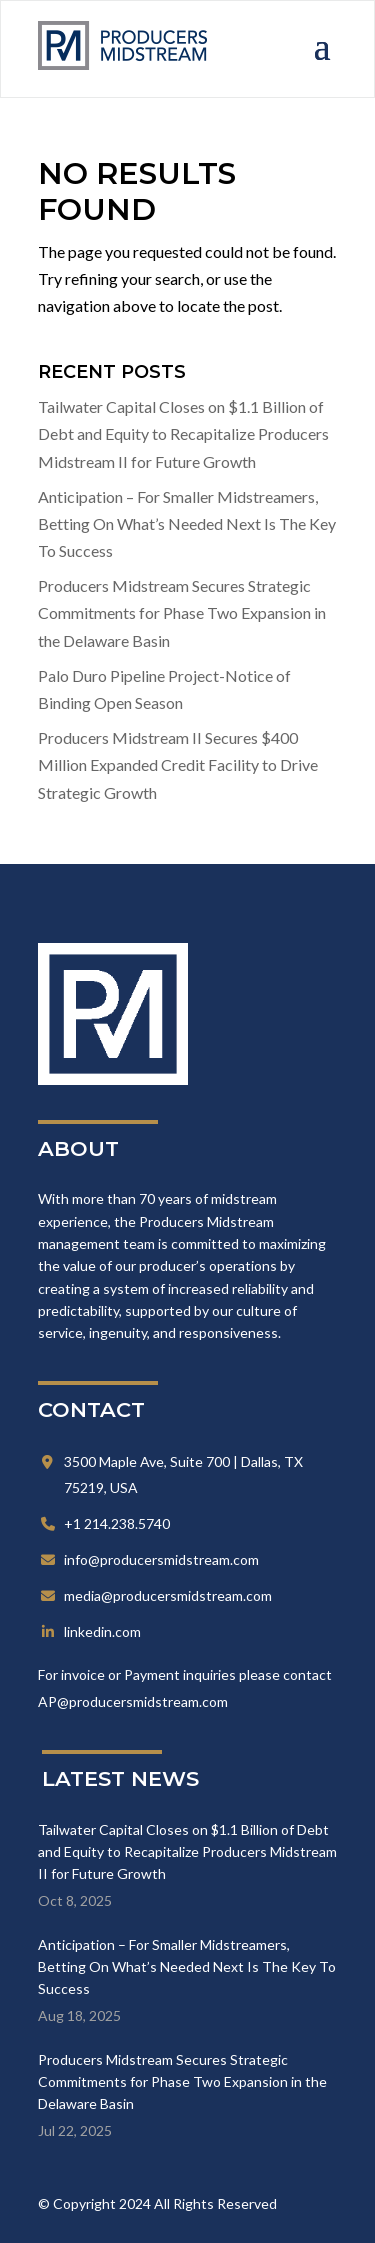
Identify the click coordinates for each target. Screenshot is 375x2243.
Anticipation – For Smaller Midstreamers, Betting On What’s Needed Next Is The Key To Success (187, 523)
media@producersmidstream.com (168, 1595)
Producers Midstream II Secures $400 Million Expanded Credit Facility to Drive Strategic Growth (178, 764)
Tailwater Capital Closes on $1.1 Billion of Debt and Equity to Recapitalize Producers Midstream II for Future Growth (183, 433)
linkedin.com (102, 1631)
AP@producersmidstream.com (133, 1701)
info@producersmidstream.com (161, 1559)
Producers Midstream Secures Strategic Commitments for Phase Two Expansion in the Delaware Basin (182, 612)
